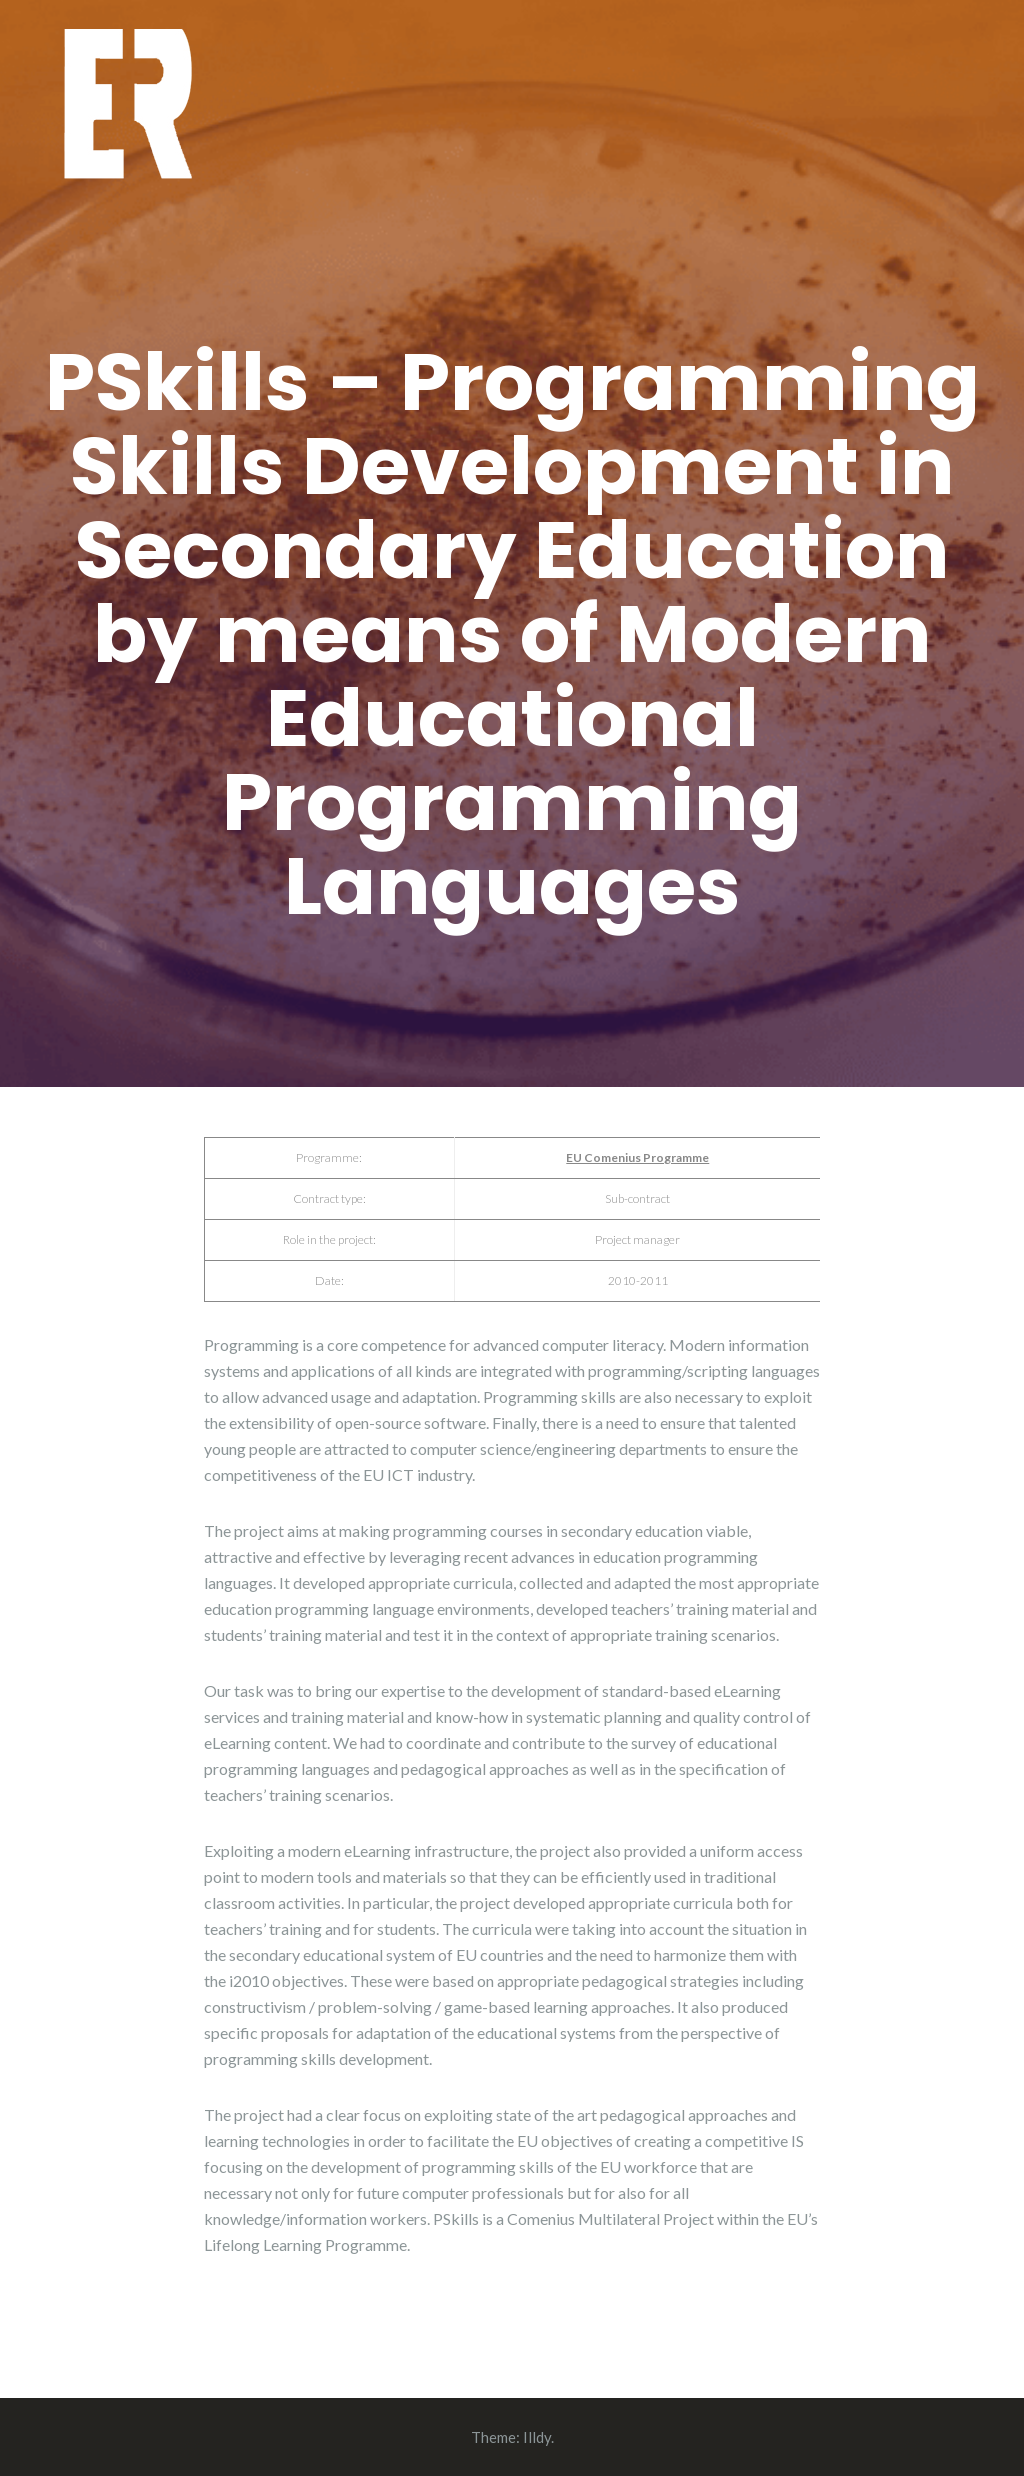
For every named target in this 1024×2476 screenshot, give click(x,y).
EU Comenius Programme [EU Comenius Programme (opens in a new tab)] (637, 1157)
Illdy (537, 2437)
